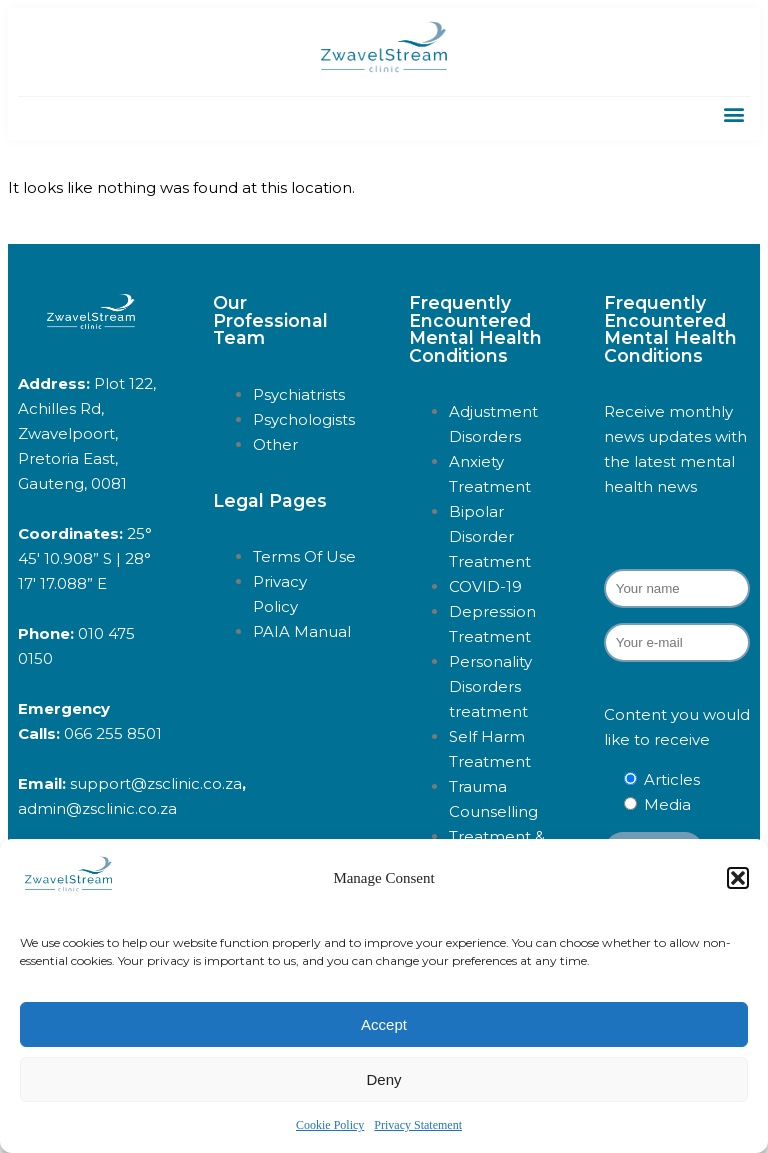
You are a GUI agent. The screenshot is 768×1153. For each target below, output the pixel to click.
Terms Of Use (304, 556)
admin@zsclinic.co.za (97, 808)
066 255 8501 (113, 733)
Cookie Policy (330, 1125)
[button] (738, 878)
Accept (384, 1024)
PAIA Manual (302, 631)
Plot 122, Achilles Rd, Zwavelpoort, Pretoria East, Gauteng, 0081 (87, 433)
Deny (383, 1079)
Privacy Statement (418, 1125)
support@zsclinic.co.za (156, 783)
